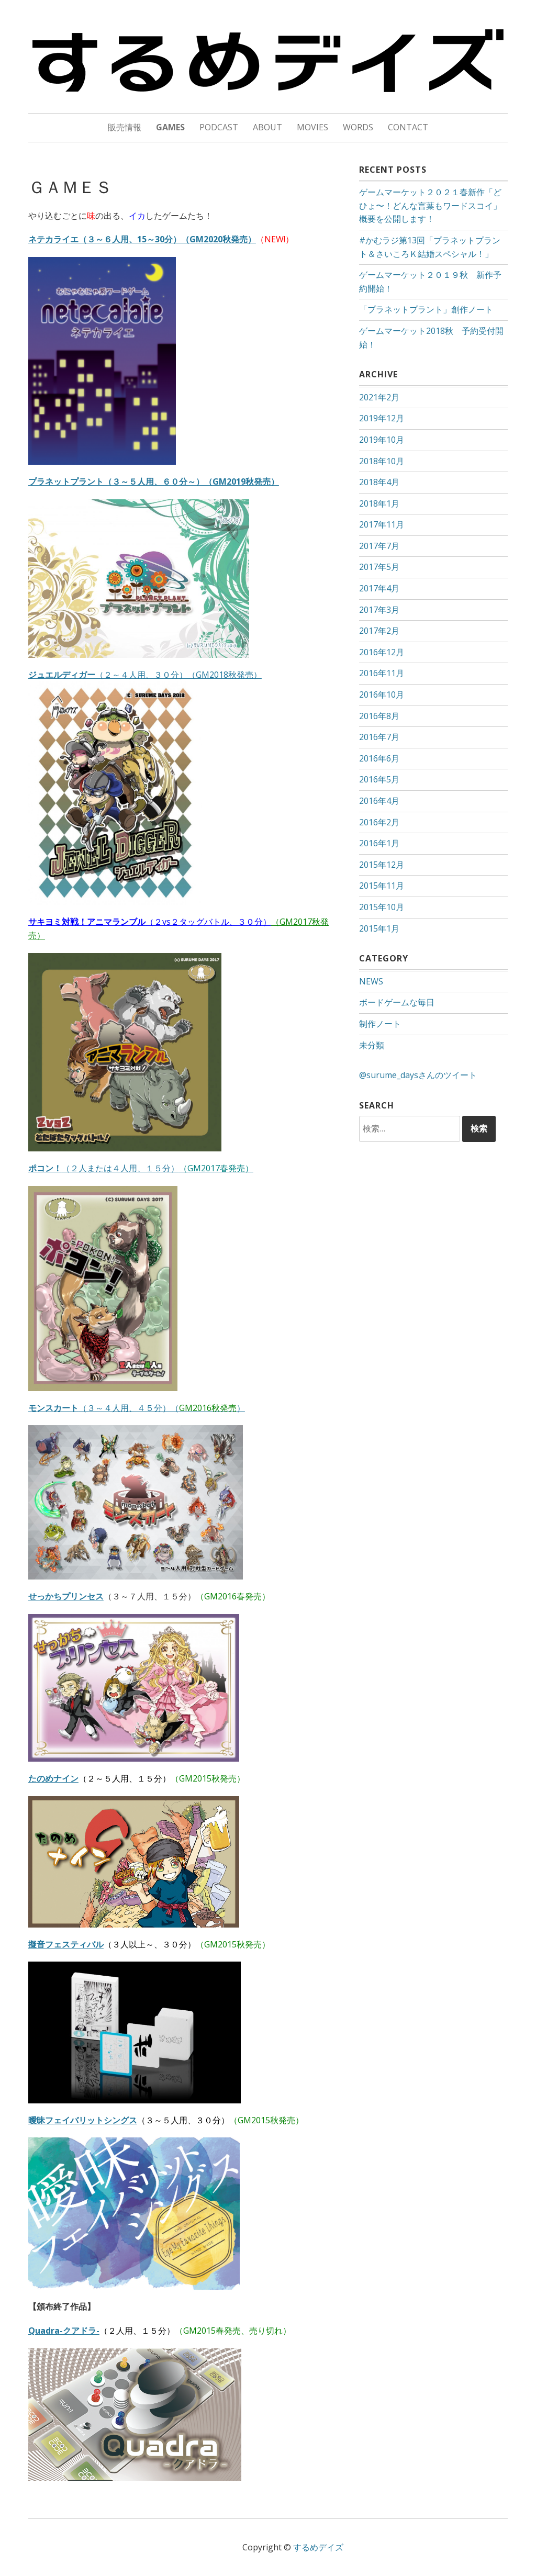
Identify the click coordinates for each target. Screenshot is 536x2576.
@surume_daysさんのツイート (418, 1075)
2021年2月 (379, 397)
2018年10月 (381, 461)
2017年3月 (379, 609)
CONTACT (408, 127)
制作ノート (380, 1023)
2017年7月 (379, 546)
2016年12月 (381, 652)
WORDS (358, 127)
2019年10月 (381, 439)
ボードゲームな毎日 (396, 1002)
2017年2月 (379, 630)
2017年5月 (379, 567)
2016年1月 (379, 843)
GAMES (170, 127)
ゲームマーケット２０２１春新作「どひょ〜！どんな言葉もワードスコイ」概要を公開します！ (430, 205)
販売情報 (124, 127)
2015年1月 (379, 928)
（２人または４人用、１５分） (140, 1168)
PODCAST (218, 127)
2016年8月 (379, 716)
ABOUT (267, 127)
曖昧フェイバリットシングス (82, 2120)
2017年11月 (381, 524)
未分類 (371, 1045)
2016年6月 (379, 758)
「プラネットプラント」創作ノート (426, 309)
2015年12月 (381, 864)
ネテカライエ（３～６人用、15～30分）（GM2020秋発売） (142, 239)
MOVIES (312, 127)
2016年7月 (379, 737)
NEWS (371, 981)
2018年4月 (379, 482)
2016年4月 (379, 801)
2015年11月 (381, 885)
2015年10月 (381, 907)
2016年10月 (381, 694)
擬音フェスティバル (66, 1944)
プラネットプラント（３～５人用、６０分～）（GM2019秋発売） (153, 481)
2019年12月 (381, 418)
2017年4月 (379, 588)
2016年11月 (381, 673)
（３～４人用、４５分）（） (136, 1408)
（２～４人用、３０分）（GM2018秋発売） (145, 674)
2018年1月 (379, 503)
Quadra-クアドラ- (63, 2330)
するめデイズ (318, 2547)
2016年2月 (379, 822)
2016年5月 (379, 779)
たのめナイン (53, 1778)
